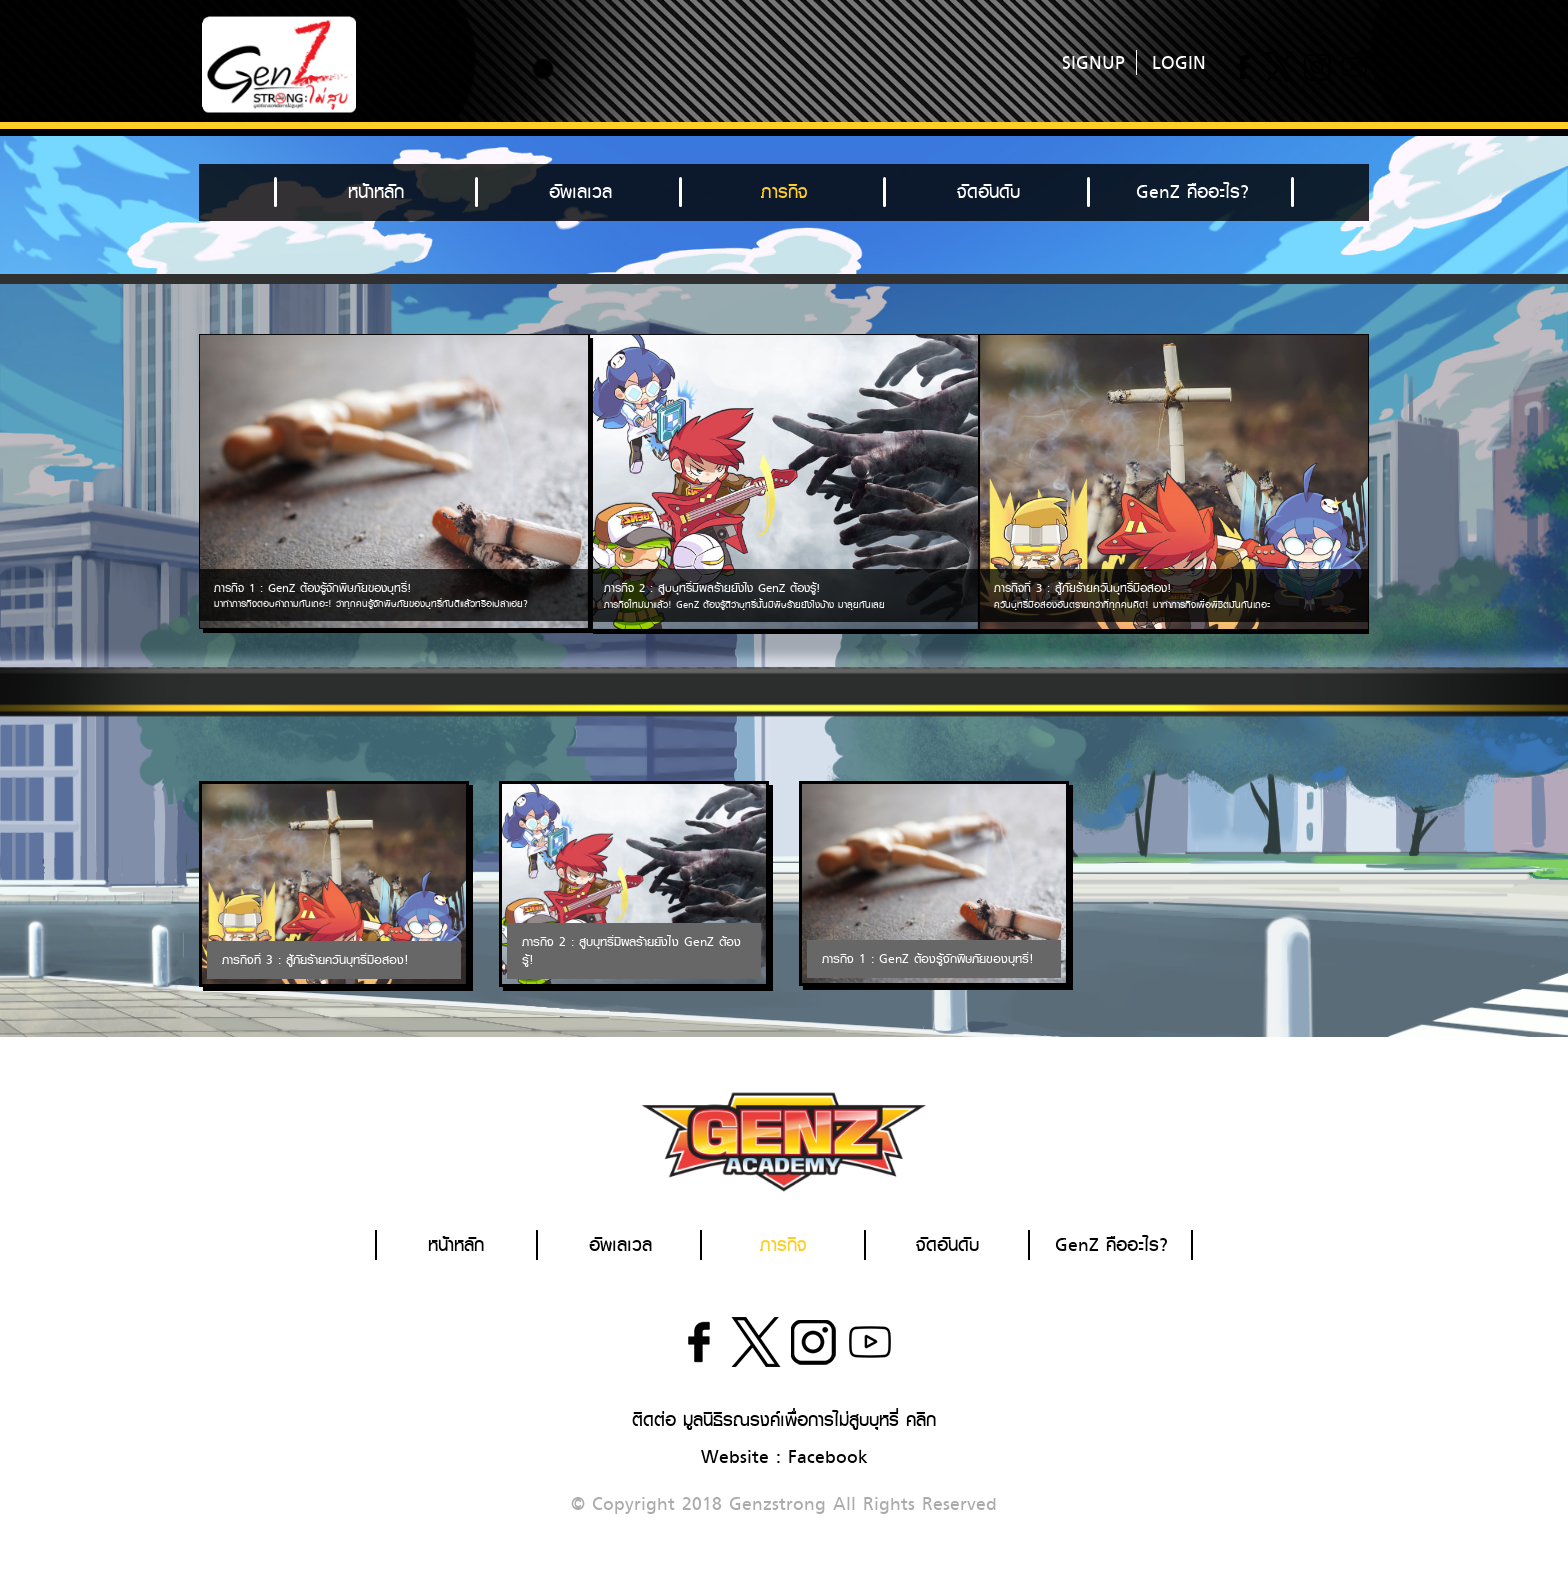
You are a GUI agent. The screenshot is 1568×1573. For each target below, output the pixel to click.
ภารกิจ (784, 192)
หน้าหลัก (376, 192)
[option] (394, 500)
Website (735, 1457)
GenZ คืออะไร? (1192, 192)
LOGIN (1179, 63)
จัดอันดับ (988, 192)
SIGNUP (1093, 63)
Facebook (828, 1457)
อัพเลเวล (580, 192)
